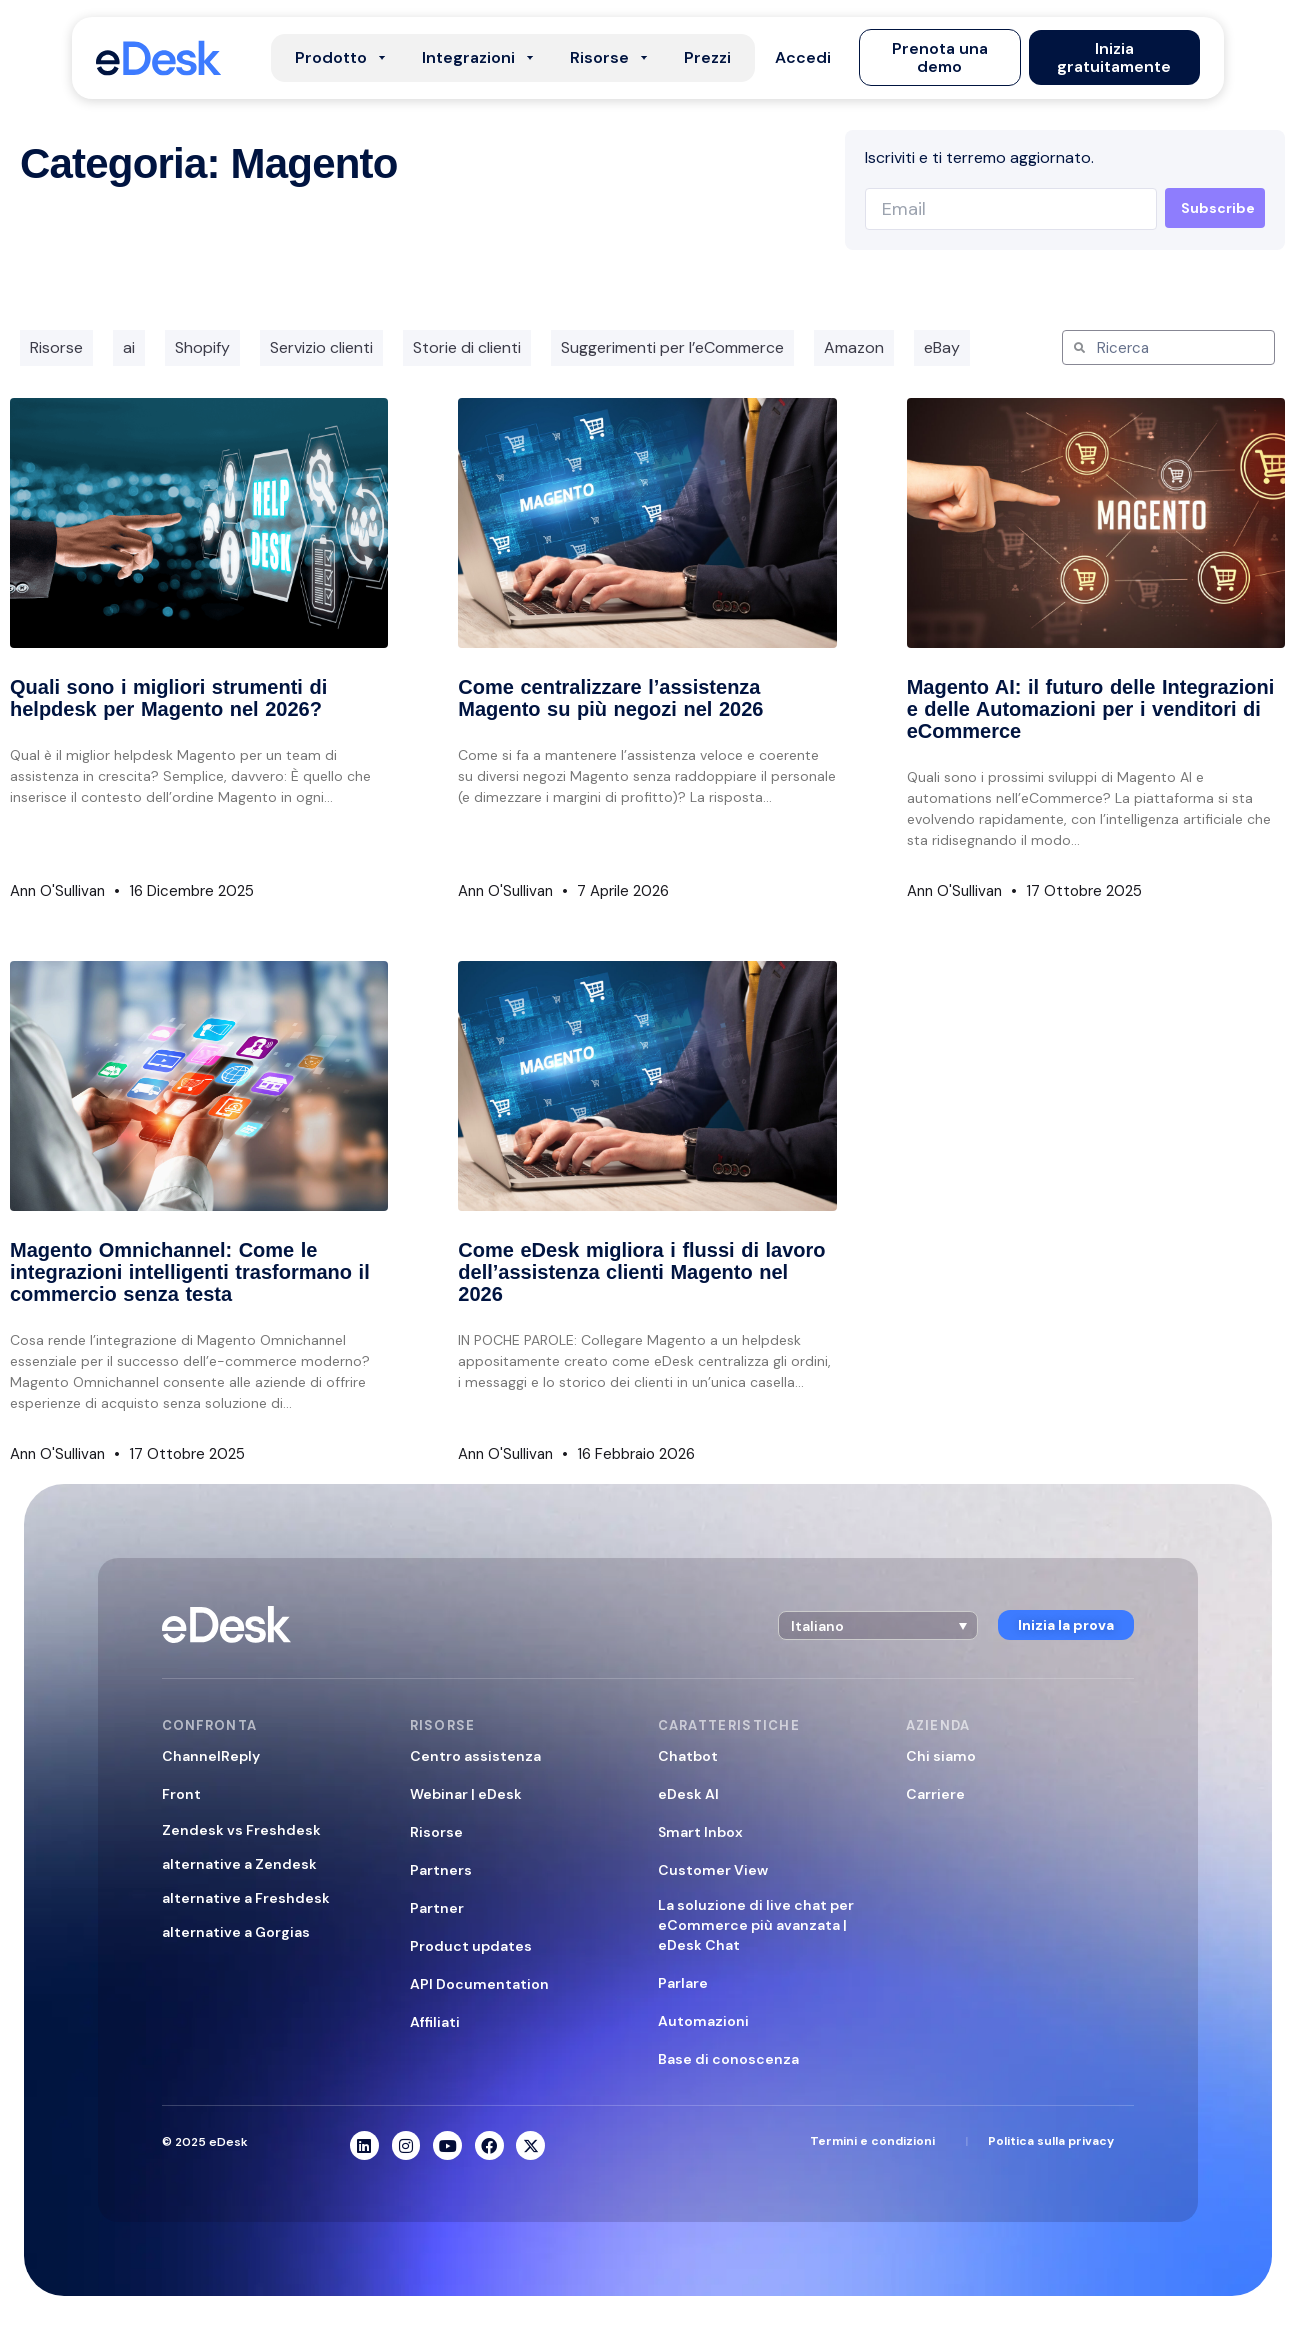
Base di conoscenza (728, 2059)
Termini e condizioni (872, 2141)
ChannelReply (211, 1756)
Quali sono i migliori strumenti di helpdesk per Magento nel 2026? (168, 698)
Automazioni (703, 2021)
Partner (437, 1908)
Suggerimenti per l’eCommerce (672, 347)
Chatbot (688, 1756)
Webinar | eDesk (466, 1794)
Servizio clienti (321, 347)
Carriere (935, 1794)
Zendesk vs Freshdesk (241, 1830)
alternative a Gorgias (236, 1932)
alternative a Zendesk (239, 1864)
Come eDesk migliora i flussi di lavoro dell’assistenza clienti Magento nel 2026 (641, 1272)
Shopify (202, 347)
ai (129, 347)
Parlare (683, 1983)
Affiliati (435, 2022)
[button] (803, 58)
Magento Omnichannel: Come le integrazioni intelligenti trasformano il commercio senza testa (190, 1272)
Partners (441, 1870)
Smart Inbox (700, 1832)
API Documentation (479, 1984)
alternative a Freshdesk (246, 1898)
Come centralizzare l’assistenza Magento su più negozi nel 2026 (610, 698)
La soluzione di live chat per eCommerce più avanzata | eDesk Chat (756, 1925)
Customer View (713, 1870)
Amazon (854, 347)
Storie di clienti (467, 347)
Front (181, 1794)
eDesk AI (688, 1794)
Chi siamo (941, 1756)
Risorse (56, 347)
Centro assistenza (475, 1756)
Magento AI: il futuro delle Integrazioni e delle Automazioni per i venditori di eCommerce (1091, 709)
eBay (942, 347)
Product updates (471, 1946)
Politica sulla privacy (1051, 2141)
